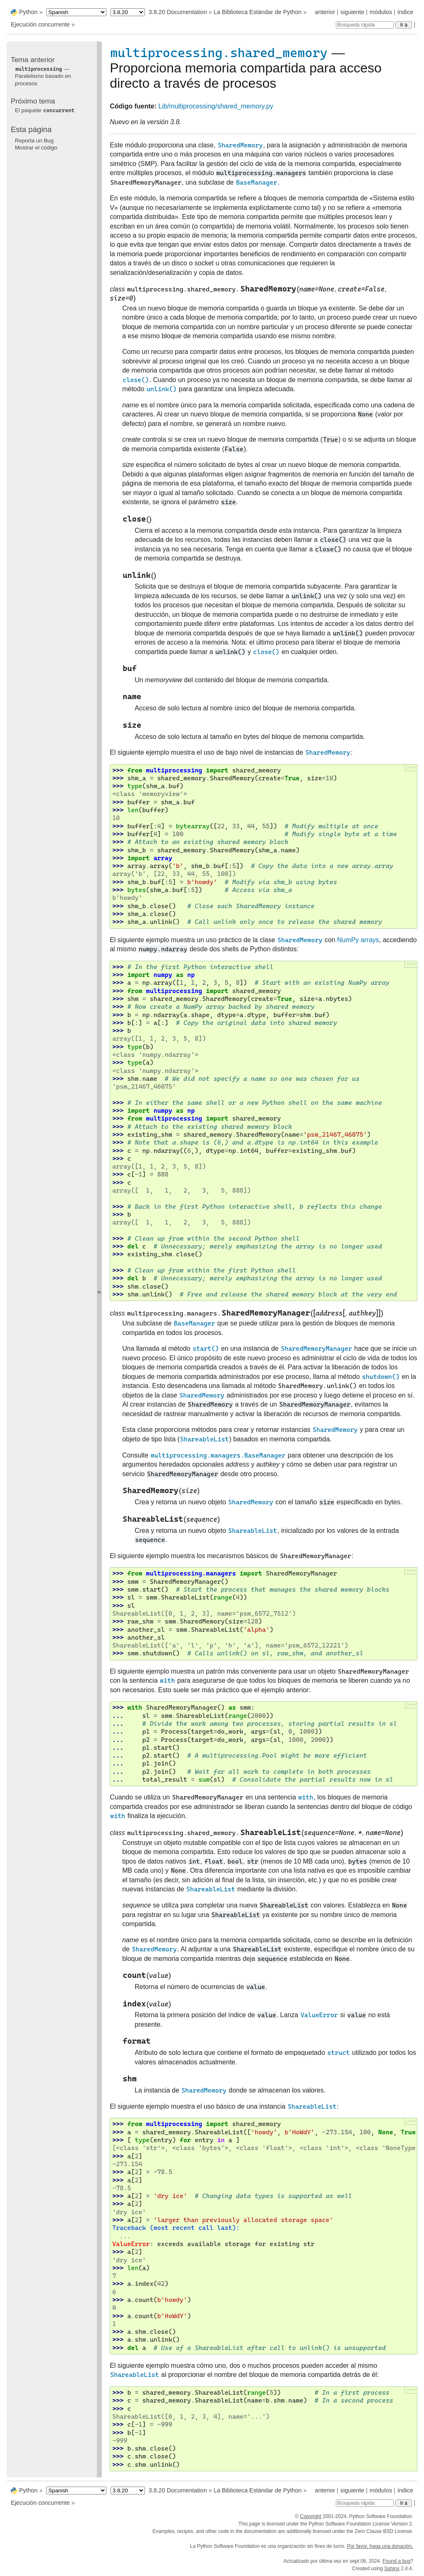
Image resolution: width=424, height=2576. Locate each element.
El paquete (45, 110)
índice (405, 12)
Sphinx (392, 2568)
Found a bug (396, 2561)
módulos (380, 12)
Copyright (310, 2516)
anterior (325, 12)
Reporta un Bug (34, 140)
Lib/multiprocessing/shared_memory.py (216, 106)
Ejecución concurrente (40, 24)
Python (28, 12)
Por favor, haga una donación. (380, 2546)
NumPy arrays (358, 939)
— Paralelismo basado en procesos (43, 76)
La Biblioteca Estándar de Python (258, 12)
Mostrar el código (36, 147)
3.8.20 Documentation (178, 12)
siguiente (352, 12)
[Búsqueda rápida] (365, 25)
